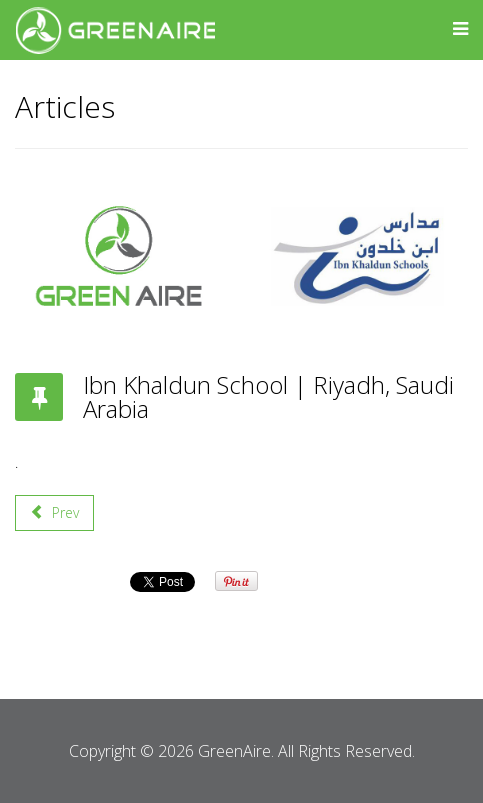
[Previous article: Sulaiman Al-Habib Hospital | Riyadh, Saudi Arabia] (54, 513)
